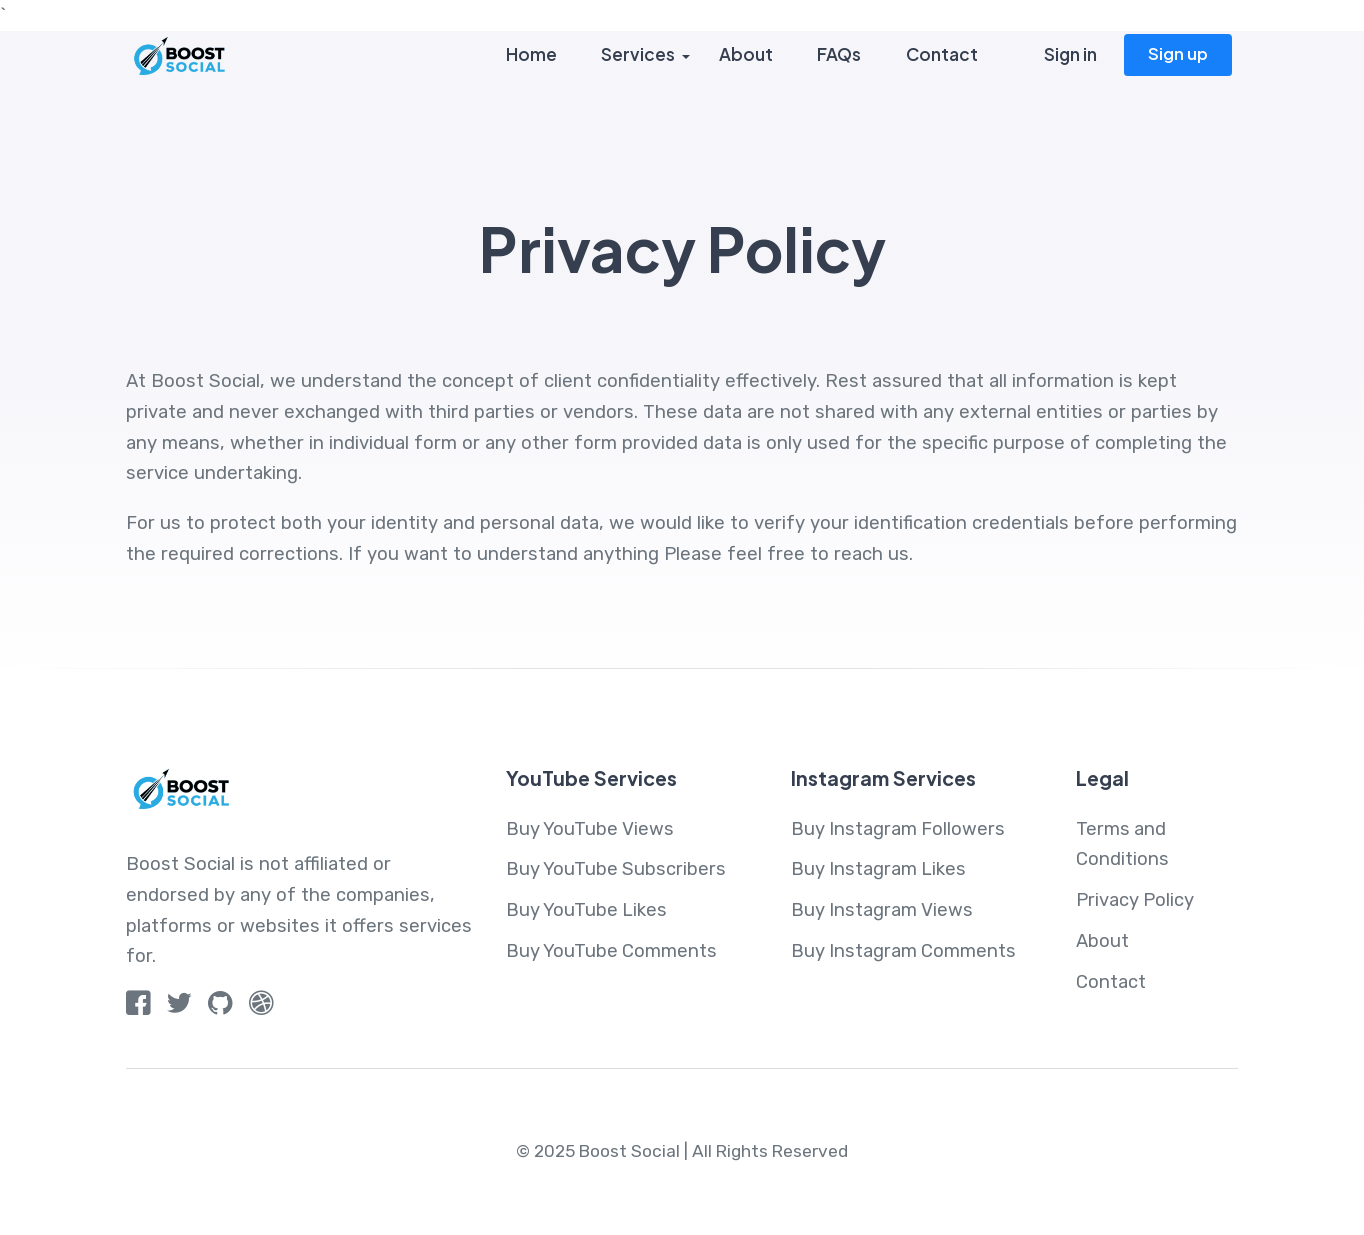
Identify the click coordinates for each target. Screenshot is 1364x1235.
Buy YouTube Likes (587, 910)
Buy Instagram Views (882, 910)
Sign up (1178, 53)
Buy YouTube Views (590, 829)
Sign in (1070, 55)
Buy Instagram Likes (879, 869)
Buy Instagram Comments (904, 951)
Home (530, 55)
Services (637, 55)
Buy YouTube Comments (612, 951)
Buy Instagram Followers (899, 829)
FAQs (838, 55)
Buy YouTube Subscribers (616, 869)
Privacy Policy (1135, 900)
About (745, 55)
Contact (940, 55)
